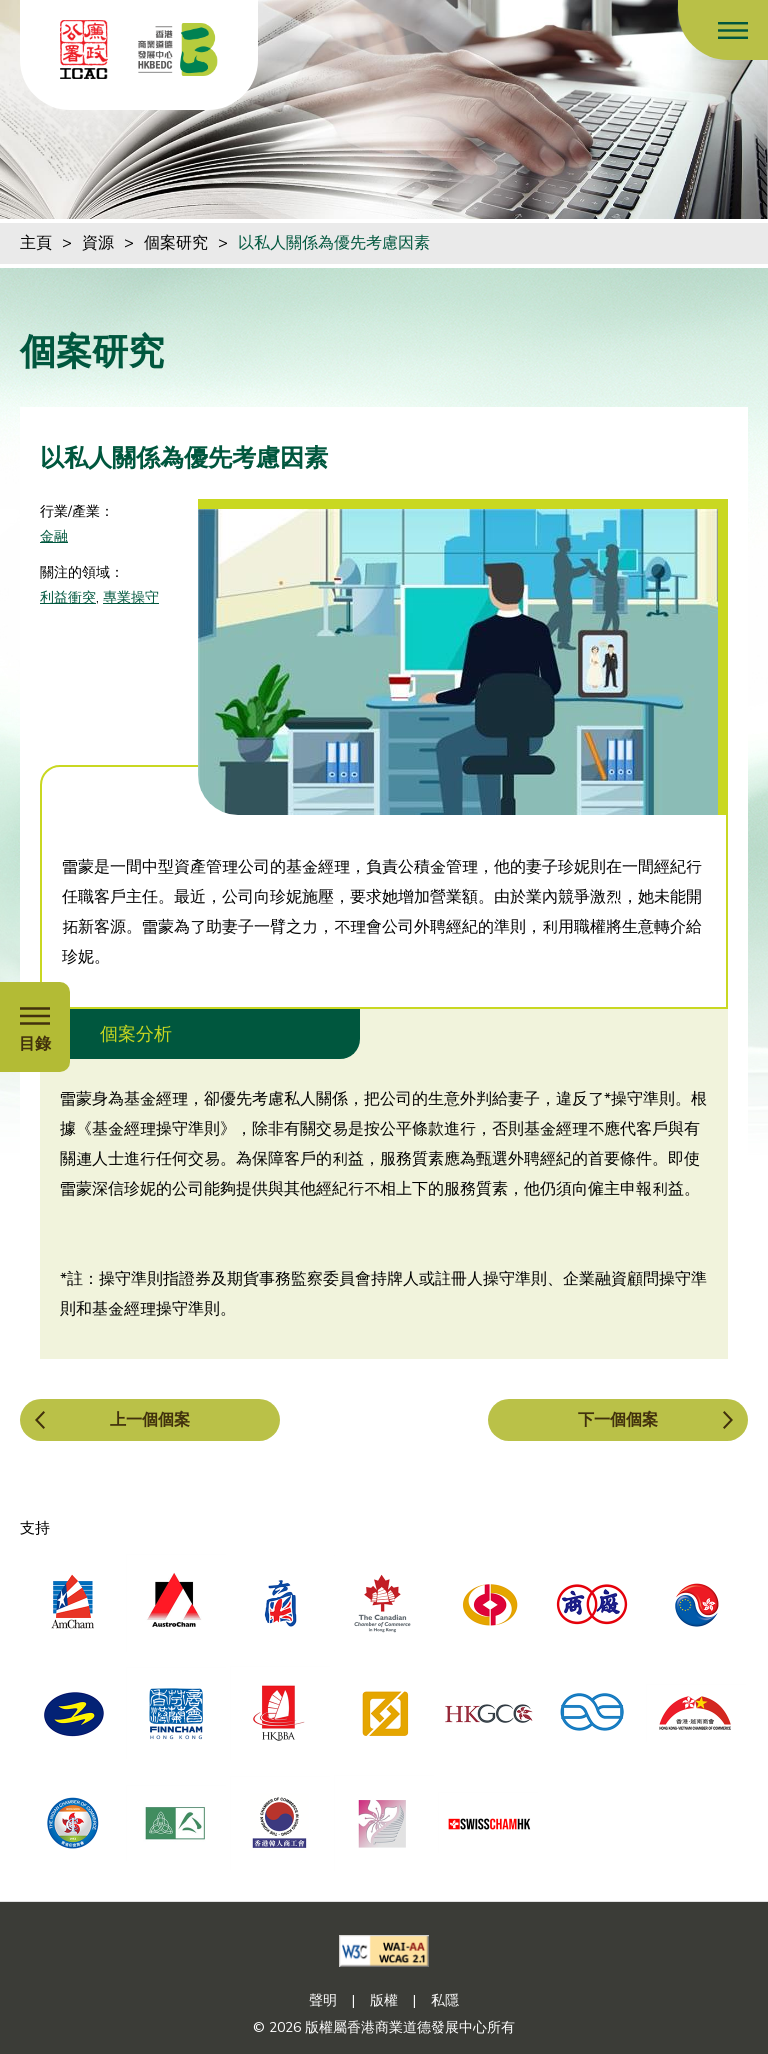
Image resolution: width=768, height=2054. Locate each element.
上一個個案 (150, 1420)
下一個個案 (618, 1420)
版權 (384, 2000)
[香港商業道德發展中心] (178, 49)
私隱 (445, 2000)
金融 (54, 536)
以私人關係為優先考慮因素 (334, 243)
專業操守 (131, 597)
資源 (98, 243)
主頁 (36, 243)
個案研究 (176, 243)
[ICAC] (84, 49)
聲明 (323, 2000)
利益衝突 (68, 597)
